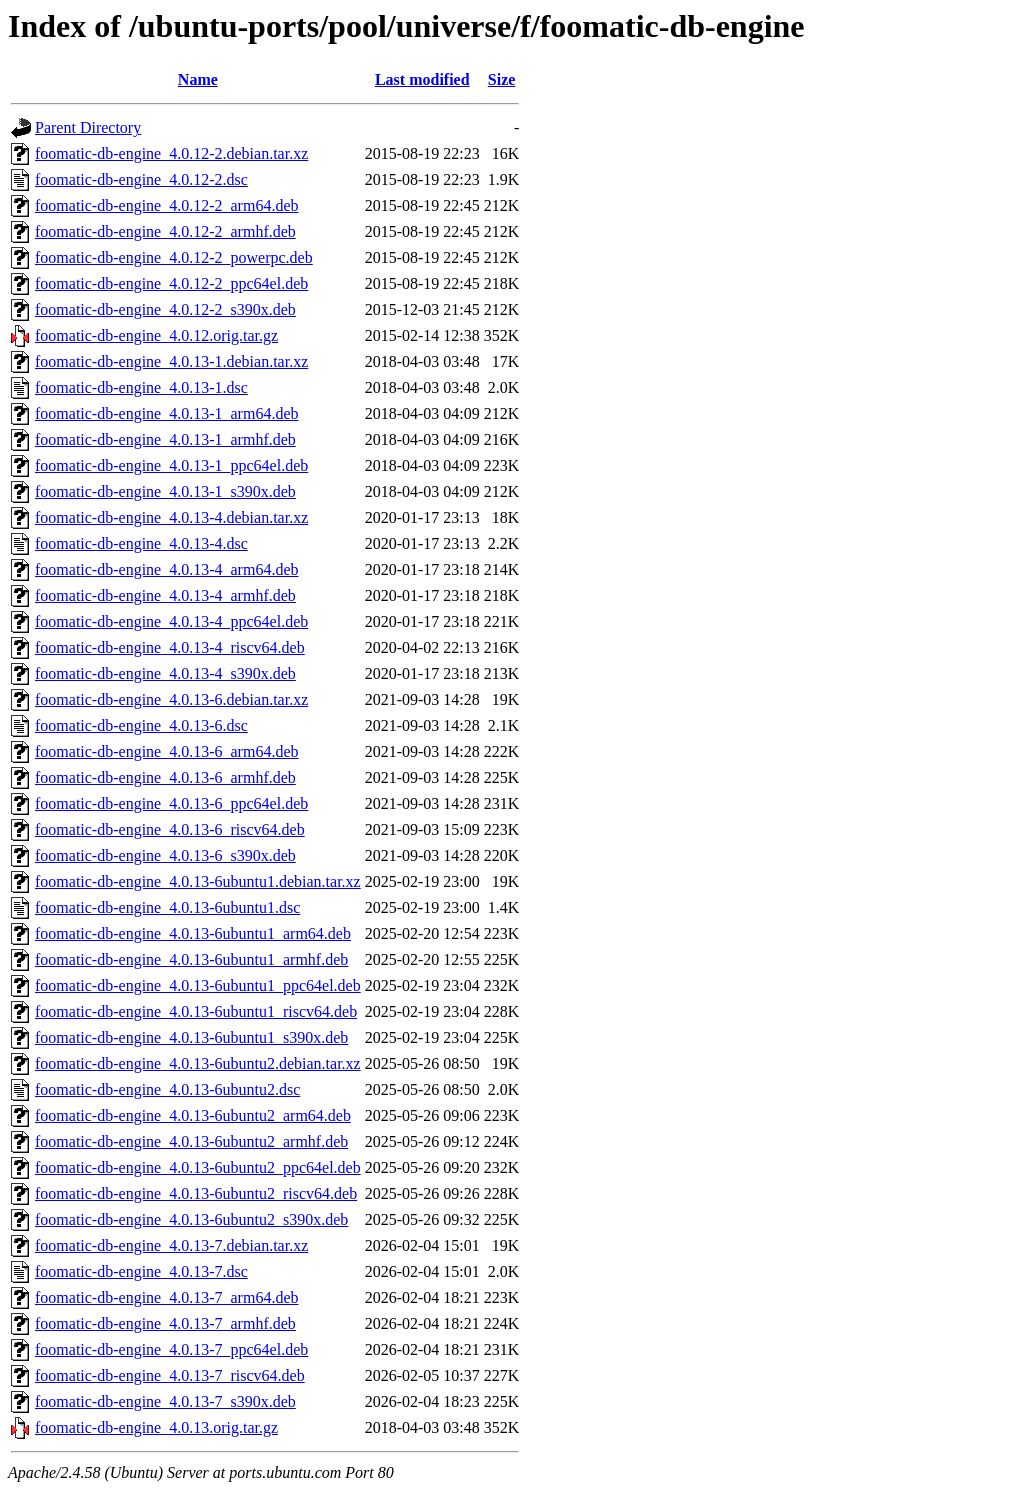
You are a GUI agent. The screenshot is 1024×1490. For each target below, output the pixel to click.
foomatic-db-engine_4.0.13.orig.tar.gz (156, 1427)
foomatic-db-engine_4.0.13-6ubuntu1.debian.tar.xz (198, 881)
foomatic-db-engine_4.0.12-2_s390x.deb (165, 309)
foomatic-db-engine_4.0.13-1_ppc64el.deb (171, 465)
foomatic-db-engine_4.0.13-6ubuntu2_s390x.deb (191, 1219)
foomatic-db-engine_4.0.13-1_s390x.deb (165, 491)
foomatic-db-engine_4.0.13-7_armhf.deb (165, 1323)
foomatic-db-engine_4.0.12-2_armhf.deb (165, 231)
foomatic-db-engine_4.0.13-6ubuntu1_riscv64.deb (196, 1011)
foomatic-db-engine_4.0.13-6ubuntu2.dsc (167, 1089)
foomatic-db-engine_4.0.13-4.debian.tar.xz (171, 517)
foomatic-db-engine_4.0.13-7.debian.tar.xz (171, 1245)
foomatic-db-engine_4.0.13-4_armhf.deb (165, 595)
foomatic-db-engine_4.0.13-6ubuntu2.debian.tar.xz (198, 1063)
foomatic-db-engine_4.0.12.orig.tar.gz (156, 335)
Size (502, 79)
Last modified (422, 79)
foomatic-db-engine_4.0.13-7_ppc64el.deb (171, 1349)
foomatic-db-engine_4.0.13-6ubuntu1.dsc (167, 907)
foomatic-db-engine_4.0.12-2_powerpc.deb (174, 257)
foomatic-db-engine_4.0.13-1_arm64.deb (166, 413)
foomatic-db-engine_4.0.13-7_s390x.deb (165, 1401)
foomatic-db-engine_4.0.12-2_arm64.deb (166, 205)
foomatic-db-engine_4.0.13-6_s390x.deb (165, 855)
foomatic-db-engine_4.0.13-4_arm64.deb (166, 569)
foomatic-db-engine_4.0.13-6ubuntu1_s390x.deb (191, 1037)
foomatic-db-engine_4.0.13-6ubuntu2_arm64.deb (193, 1115)
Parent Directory (88, 127)
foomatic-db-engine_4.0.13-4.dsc (141, 543)
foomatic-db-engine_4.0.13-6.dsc (141, 725)
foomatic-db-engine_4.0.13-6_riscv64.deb (170, 829)
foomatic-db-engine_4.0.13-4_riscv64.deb (170, 647)
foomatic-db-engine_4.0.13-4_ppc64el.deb (171, 621)
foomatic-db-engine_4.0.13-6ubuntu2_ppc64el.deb (198, 1167)
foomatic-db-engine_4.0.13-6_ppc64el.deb (171, 803)
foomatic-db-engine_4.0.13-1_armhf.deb (165, 439)
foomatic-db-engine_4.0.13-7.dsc (141, 1271)
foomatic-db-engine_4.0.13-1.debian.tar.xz (171, 361)
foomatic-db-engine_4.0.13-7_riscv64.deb (170, 1375)
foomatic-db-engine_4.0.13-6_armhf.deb (165, 777)
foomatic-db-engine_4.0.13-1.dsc (141, 387)
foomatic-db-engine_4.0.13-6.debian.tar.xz (171, 699)
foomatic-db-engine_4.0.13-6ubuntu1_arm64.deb (193, 933)
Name (198, 79)
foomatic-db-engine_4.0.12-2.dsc (141, 179)
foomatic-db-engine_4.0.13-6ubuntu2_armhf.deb (191, 1141)
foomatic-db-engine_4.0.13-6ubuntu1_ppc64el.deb (198, 985)
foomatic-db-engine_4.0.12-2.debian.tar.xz (171, 153)
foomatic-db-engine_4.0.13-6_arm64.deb (166, 751)
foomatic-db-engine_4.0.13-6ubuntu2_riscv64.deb (196, 1193)
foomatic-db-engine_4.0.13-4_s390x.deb (165, 673)
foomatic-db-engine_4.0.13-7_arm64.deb (166, 1297)
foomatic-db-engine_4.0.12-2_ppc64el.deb (171, 283)
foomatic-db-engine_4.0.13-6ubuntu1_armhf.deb (191, 959)
